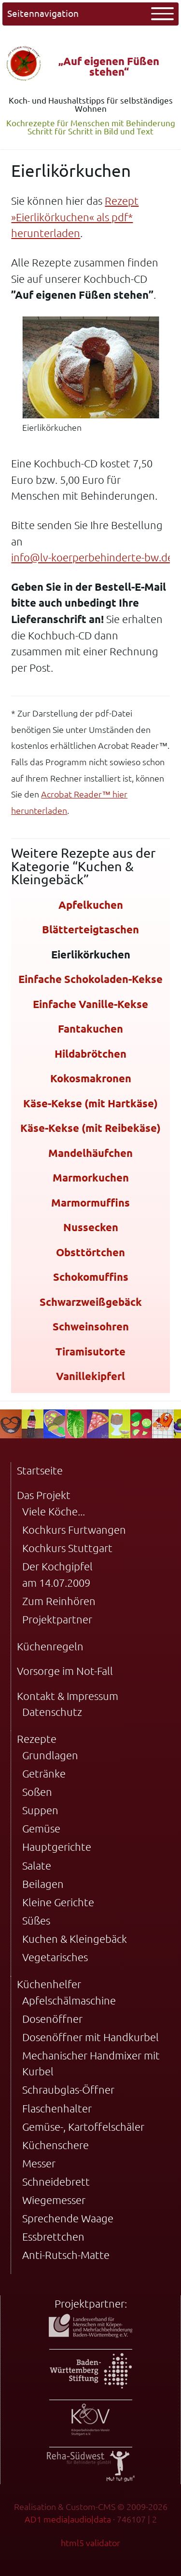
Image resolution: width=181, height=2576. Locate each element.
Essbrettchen (53, 2237)
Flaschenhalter (57, 2108)
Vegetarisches (55, 1957)
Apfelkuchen (90, 905)
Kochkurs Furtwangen (74, 1530)
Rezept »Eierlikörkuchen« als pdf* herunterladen (75, 217)
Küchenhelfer (49, 1984)
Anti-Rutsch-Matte (66, 2255)
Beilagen (43, 1884)
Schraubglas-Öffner (68, 2090)
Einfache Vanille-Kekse (90, 1004)
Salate (36, 1865)
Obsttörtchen (90, 1252)
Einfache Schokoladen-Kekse (90, 979)
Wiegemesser (53, 2200)
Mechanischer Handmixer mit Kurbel (91, 2063)
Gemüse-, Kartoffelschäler (83, 2127)
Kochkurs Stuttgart (67, 1548)
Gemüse (41, 1828)
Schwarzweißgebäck (91, 1302)
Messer (39, 2163)
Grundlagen (50, 1755)
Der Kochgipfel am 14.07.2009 (57, 1574)
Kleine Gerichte (58, 1902)
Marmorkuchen (91, 1177)
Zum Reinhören (59, 1601)
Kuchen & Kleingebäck (74, 1939)
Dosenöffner (52, 2019)
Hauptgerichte (56, 1847)
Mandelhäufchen (90, 1153)
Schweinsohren (91, 1326)
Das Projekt (43, 1495)
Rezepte (36, 1739)
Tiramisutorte (90, 1351)
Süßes (36, 1920)
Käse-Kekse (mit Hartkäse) (90, 1103)
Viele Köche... (53, 1511)
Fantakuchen (90, 1028)
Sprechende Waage (67, 2218)
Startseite (40, 1470)
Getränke (44, 1773)
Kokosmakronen (90, 1078)
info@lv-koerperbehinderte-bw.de (92, 557)
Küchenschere (55, 2145)
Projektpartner (57, 1619)
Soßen (37, 1792)
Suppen (40, 1810)
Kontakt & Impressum (67, 1696)
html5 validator (90, 2543)
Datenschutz (52, 1712)
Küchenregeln (50, 1646)
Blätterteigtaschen (90, 929)
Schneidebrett (56, 2182)
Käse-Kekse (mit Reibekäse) (90, 1128)
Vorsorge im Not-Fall (65, 1671)
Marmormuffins (90, 1202)
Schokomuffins (90, 1277)
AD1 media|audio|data (68, 2519)
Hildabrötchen (90, 1054)
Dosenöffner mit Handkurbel (90, 2037)
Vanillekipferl (90, 1376)
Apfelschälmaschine (69, 2000)
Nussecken (90, 1227)
